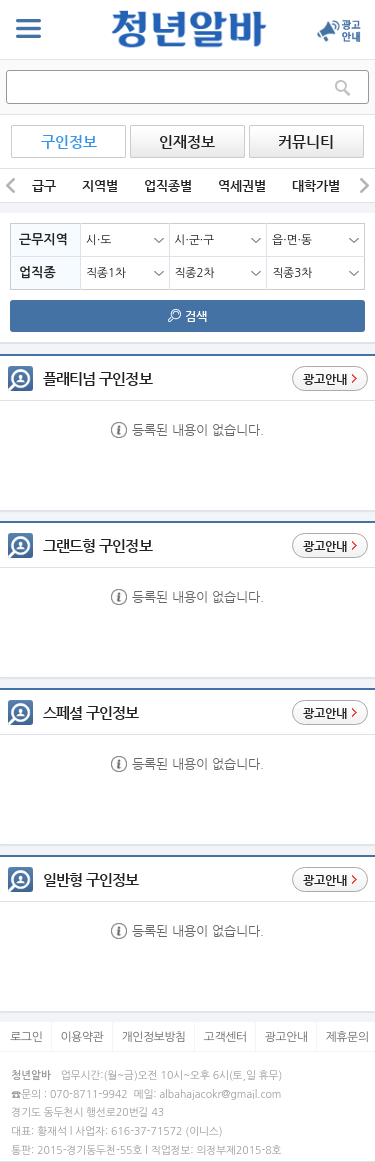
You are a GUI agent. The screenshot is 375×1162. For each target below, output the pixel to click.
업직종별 (168, 185)
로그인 (26, 1037)
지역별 (100, 185)
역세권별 (242, 185)
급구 (44, 185)
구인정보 (69, 141)
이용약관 (82, 1037)
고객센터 (225, 1037)
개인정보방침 (153, 1037)
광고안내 (286, 1037)
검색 (187, 316)
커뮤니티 (306, 141)
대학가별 (316, 185)
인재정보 (187, 141)
